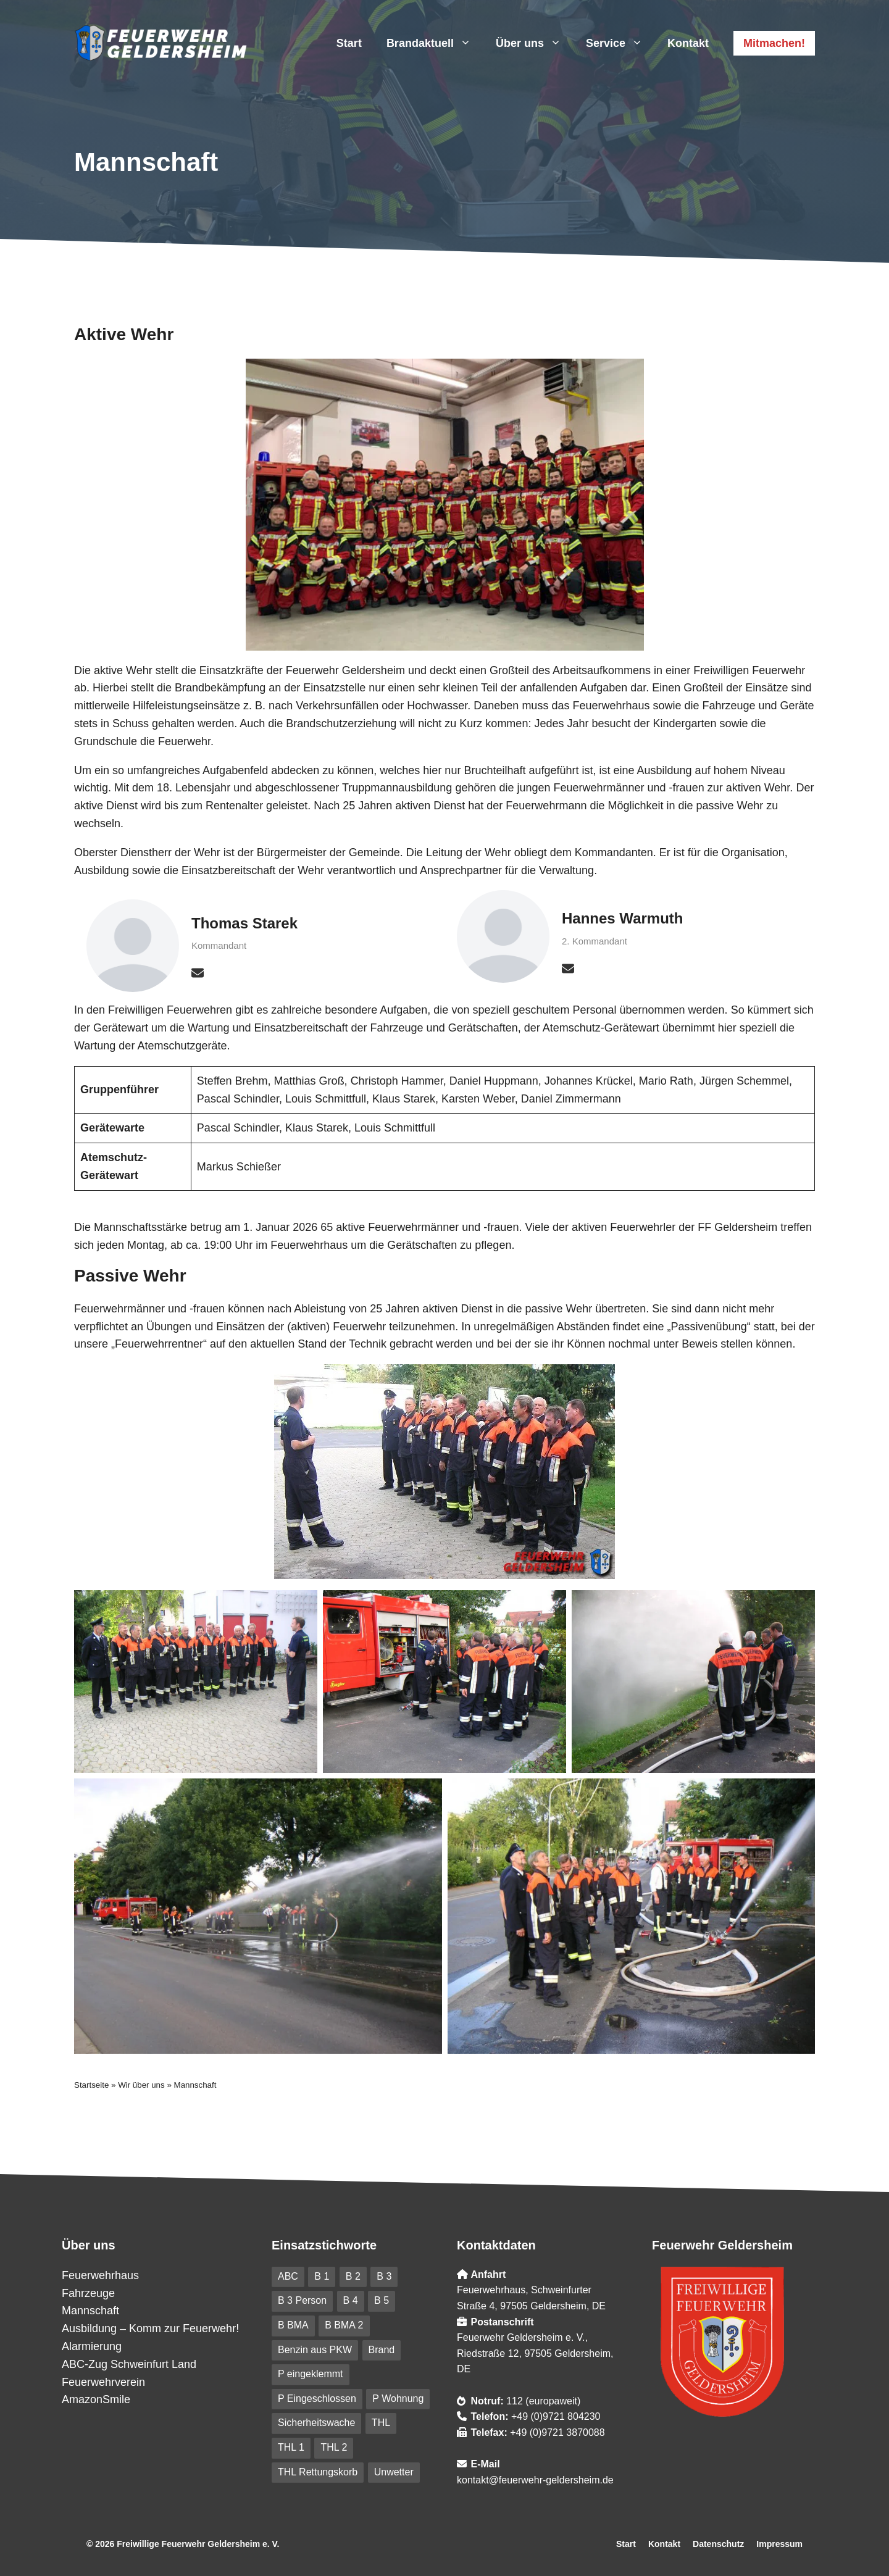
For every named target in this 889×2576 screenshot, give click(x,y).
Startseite (91, 2085)
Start (349, 43)
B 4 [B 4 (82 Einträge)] (350, 2300)
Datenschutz (718, 2544)
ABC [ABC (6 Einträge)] (288, 2276)
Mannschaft (90, 2310)
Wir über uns (141, 2085)
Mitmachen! (774, 43)
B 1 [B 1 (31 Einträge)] (321, 2276)
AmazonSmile (96, 2399)
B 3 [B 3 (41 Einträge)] (384, 2276)
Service (620, 43)
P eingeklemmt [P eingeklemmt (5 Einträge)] (310, 2374)
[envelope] (197, 973)
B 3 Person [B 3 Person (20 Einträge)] (302, 2300)
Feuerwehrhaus (100, 2275)
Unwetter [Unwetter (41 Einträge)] (394, 2472)
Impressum (779, 2544)
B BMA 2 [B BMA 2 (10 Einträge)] (344, 2325)
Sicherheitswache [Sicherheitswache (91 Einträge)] (316, 2422)
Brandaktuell (434, 43)
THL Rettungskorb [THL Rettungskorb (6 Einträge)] (317, 2472)
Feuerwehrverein (103, 2382)
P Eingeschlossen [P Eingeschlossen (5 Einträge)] (317, 2398)
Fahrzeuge (88, 2293)
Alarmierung (92, 2346)
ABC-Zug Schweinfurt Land (129, 2364)
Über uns (535, 43)
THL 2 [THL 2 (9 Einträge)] (333, 2447)
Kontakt (688, 43)
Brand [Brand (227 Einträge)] (382, 2350)
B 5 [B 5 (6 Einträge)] (381, 2300)
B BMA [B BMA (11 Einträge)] (293, 2325)
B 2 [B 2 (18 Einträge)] (353, 2276)
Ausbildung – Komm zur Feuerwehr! (150, 2328)
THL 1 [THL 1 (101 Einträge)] (291, 2447)
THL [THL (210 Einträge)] (381, 2422)
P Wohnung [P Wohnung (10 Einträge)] (398, 2398)
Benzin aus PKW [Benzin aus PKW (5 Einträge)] (315, 2350)
